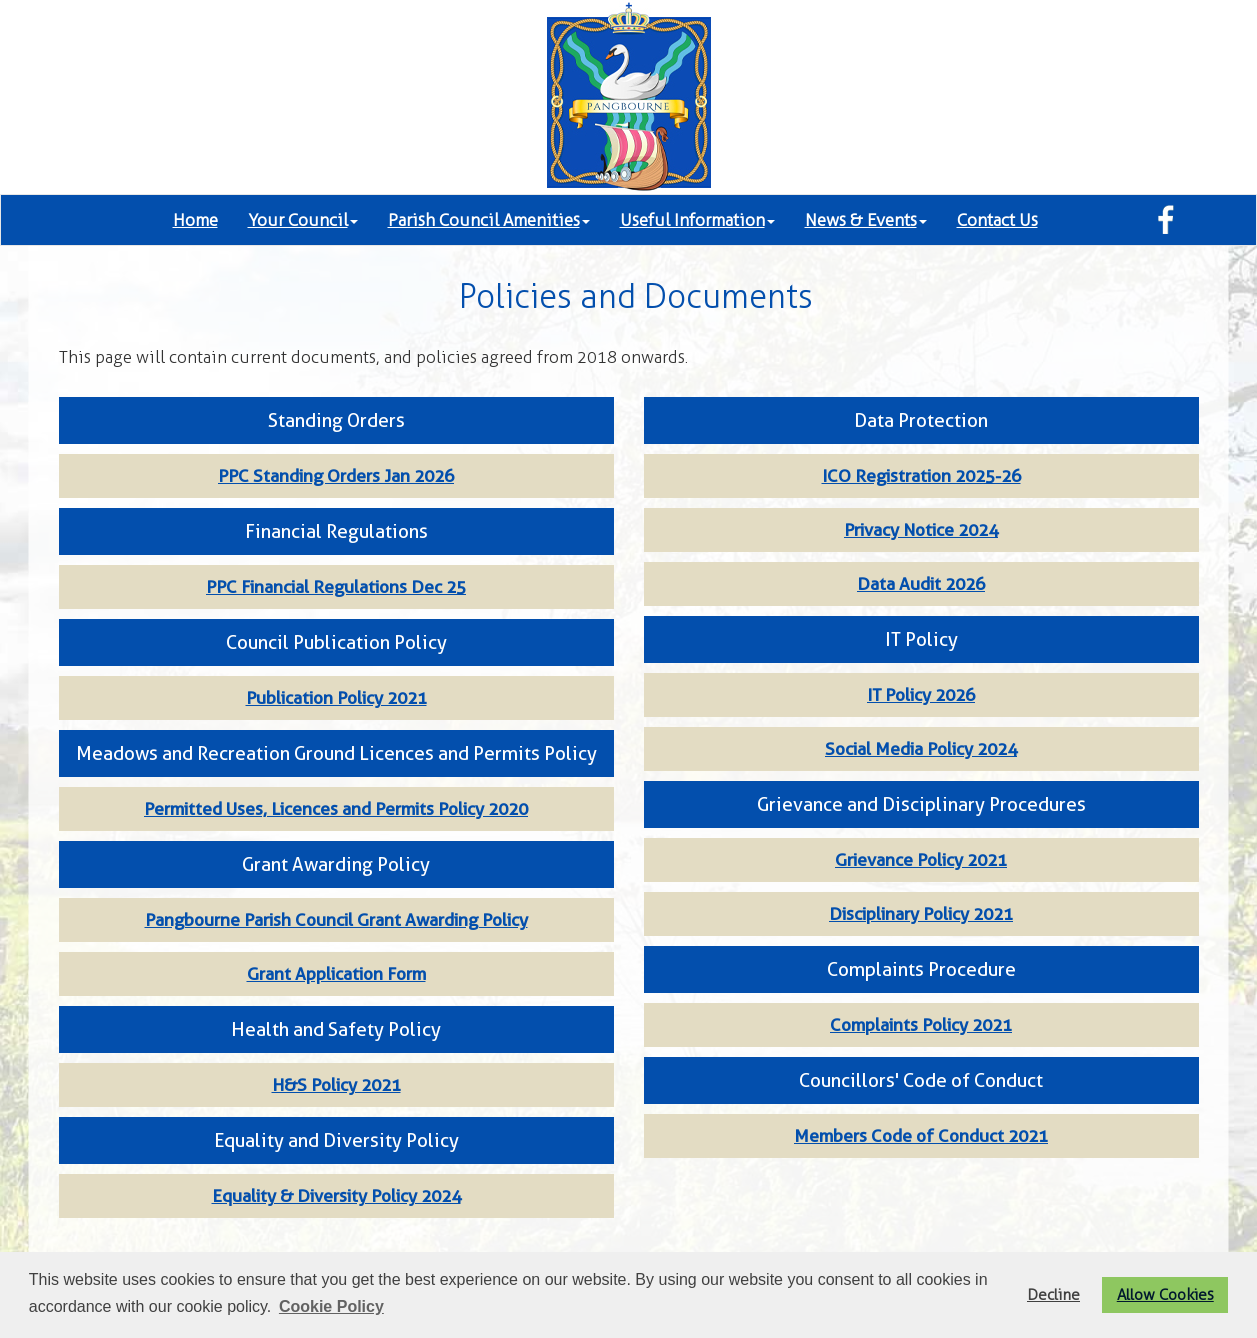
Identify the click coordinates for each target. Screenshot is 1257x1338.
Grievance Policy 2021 (921, 860)
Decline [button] (1053, 1294)
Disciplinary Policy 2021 (921, 914)
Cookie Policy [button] (331, 1306)
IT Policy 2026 (921, 695)
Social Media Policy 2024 (921, 749)
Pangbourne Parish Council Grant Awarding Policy (336, 920)
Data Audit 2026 (921, 584)
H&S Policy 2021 (336, 1085)
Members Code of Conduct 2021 (921, 1136)
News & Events (866, 220)
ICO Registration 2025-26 (921, 476)
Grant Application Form (336, 974)
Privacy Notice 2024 (921, 530)
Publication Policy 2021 (336, 698)
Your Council (303, 220)
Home (195, 220)
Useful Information (697, 220)
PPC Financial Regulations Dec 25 (336, 587)
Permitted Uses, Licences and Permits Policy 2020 (336, 809)
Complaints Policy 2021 (921, 1025)
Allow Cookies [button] (1165, 1294)
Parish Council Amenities (489, 220)
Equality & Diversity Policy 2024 (336, 1196)
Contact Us (997, 220)
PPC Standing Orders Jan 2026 (336, 476)
